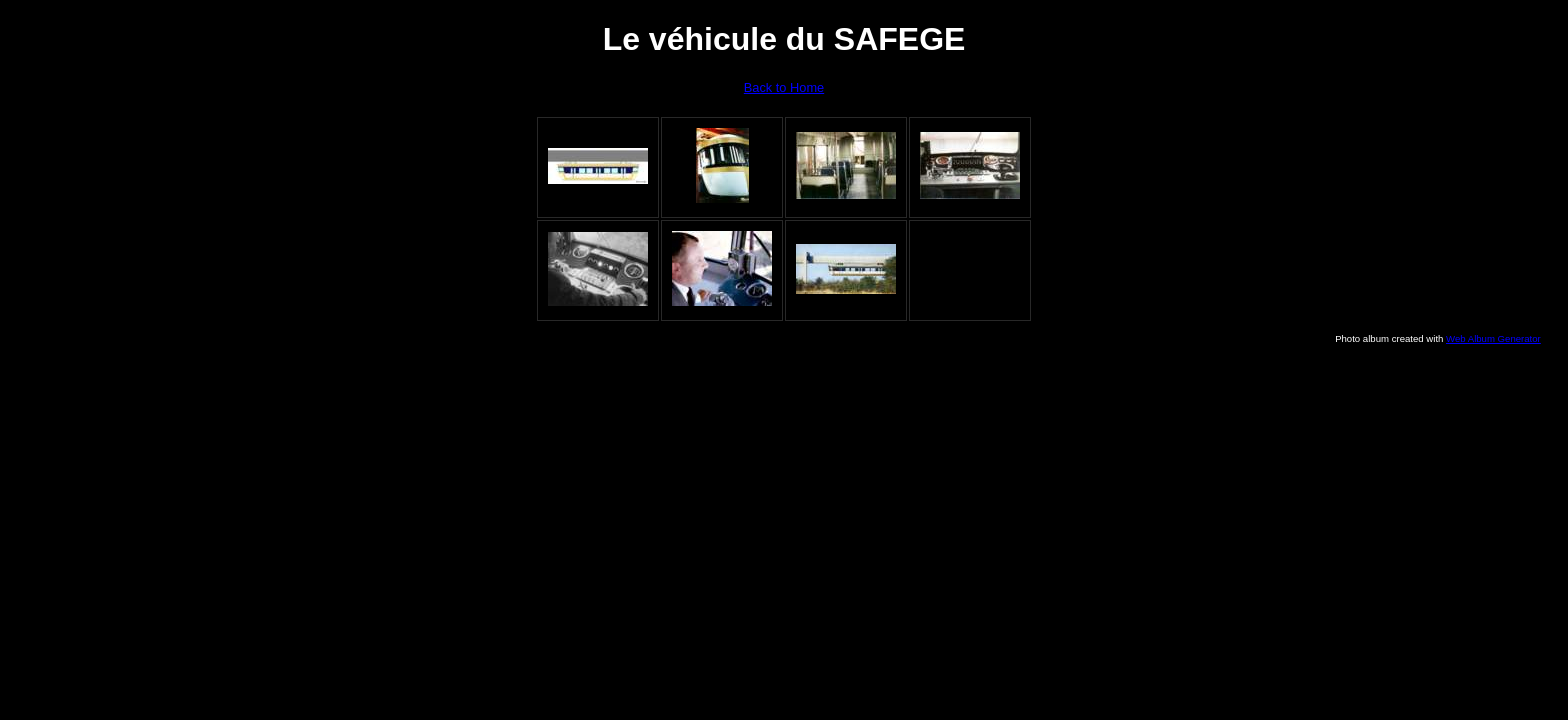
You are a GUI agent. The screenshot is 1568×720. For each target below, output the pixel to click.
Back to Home (784, 87)
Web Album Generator (1493, 338)
